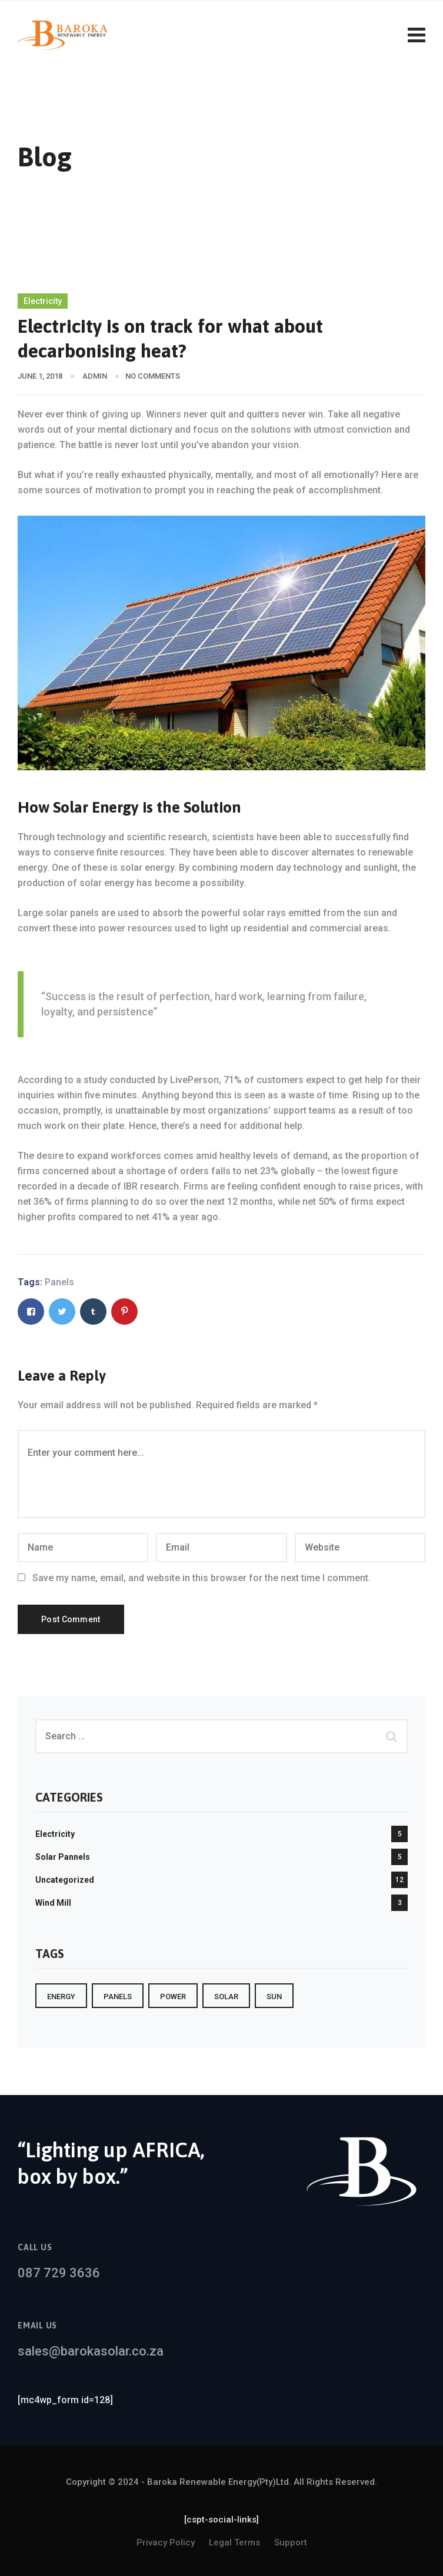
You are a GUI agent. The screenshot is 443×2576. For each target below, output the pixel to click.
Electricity (43, 301)
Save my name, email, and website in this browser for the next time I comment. (201, 1577)
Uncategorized (64, 1880)
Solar (226, 1996)
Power (173, 1996)
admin (94, 376)
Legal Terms (234, 2542)
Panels (59, 1282)
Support (290, 2542)
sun (274, 1996)
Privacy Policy (165, 2542)
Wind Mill (53, 1902)
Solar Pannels (62, 1857)
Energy (61, 1996)
